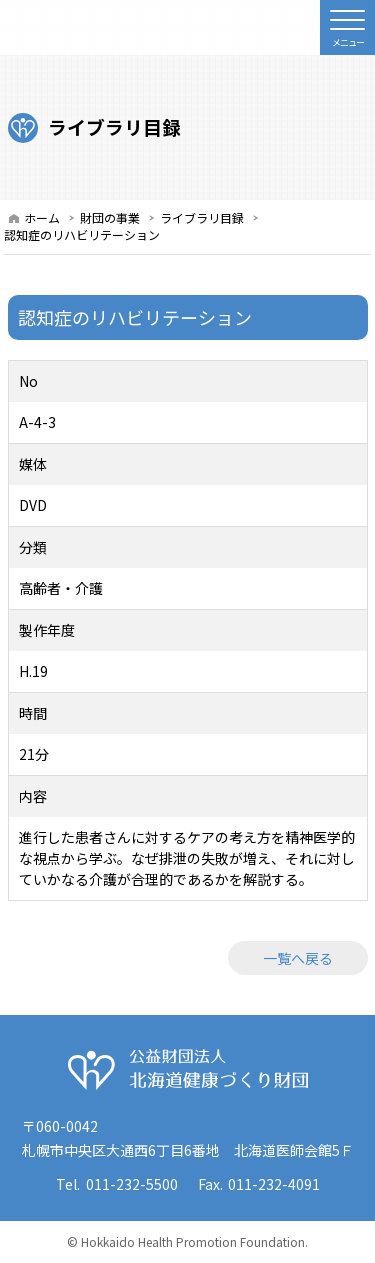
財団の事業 (110, 217)
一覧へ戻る (298, 958)
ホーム (42, 217)
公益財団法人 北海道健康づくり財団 (188, 1070)
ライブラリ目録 (202, 217)
